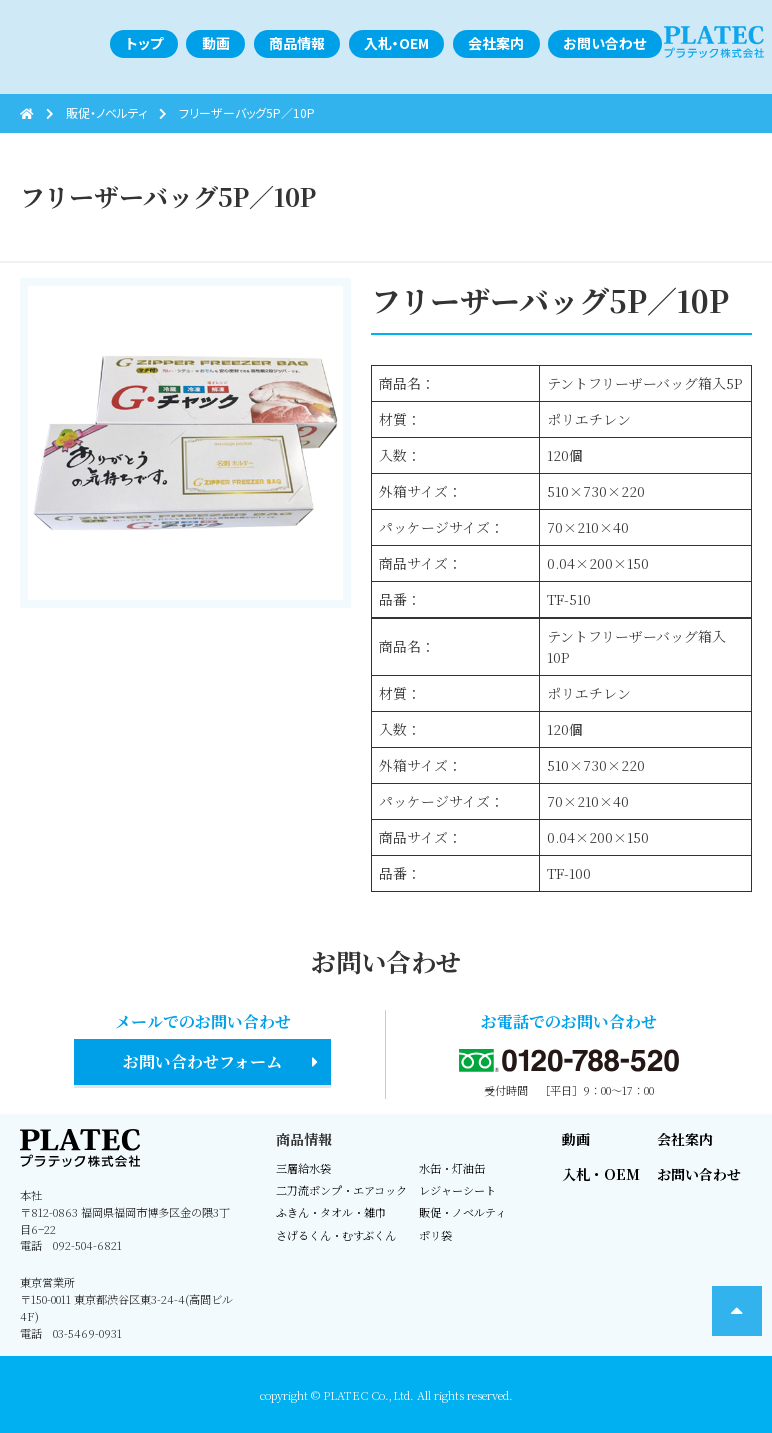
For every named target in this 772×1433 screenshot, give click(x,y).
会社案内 (685, 1139)
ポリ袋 (435, 1235)
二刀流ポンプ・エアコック (341, 1190)
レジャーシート (457, 1190)
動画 (576, 1139)
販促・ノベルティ (462, 1212)
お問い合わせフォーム (202, 1061)
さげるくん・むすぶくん (336, 1235)
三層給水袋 (303, 1168)
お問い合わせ (699, 1174)
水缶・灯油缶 (452, 1168)
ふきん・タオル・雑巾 (331, 1212)
